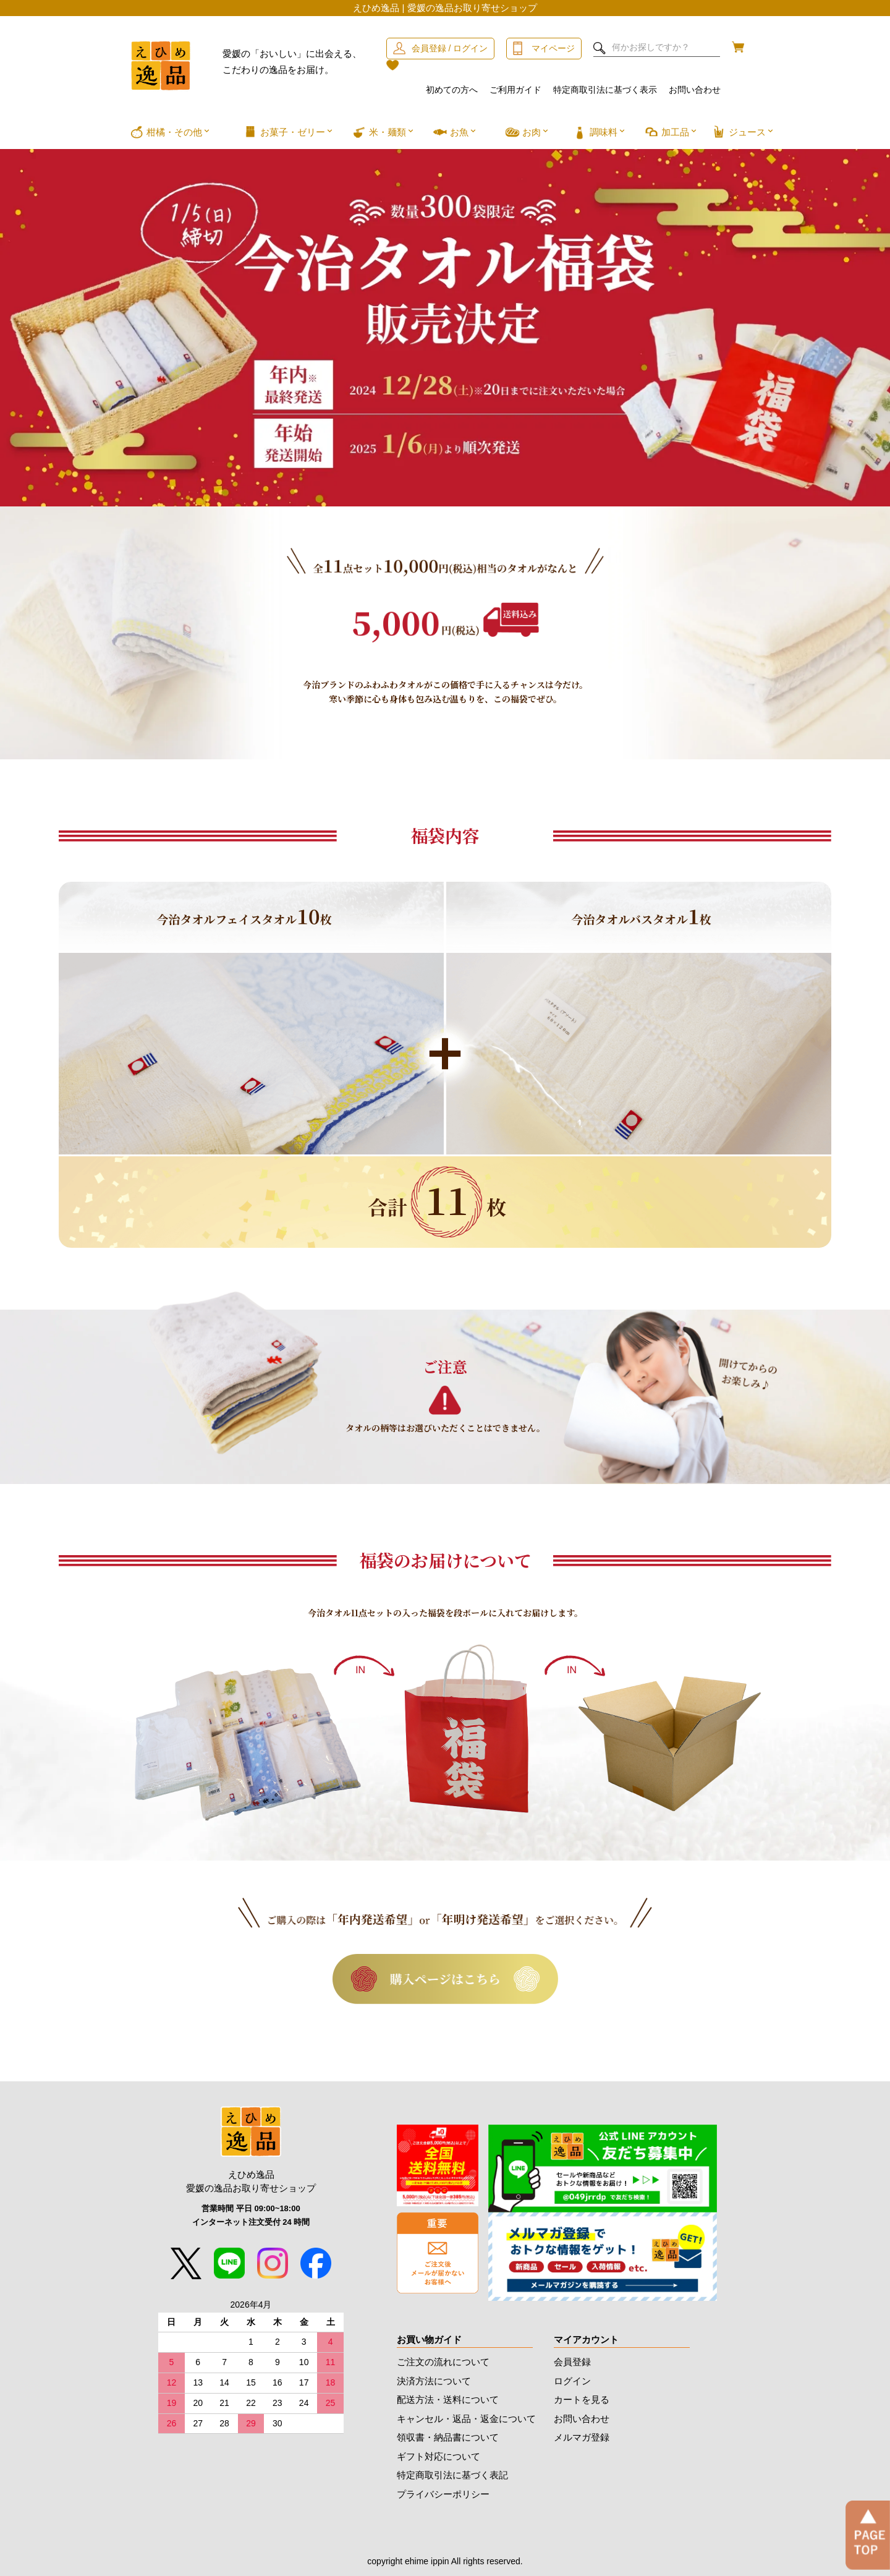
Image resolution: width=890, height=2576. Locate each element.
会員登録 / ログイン (450, 48)
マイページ (553, 48)
